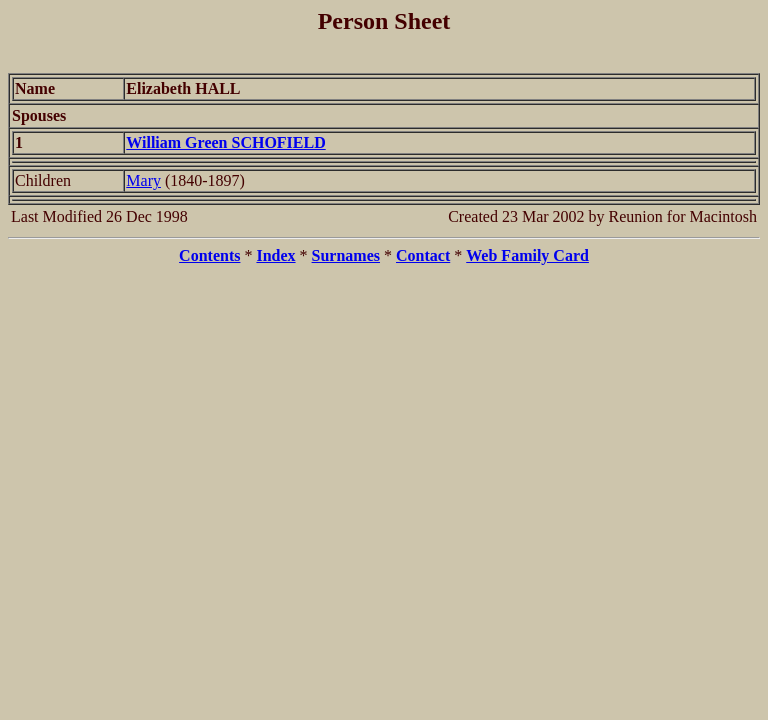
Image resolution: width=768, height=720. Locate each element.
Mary (143, 180)
